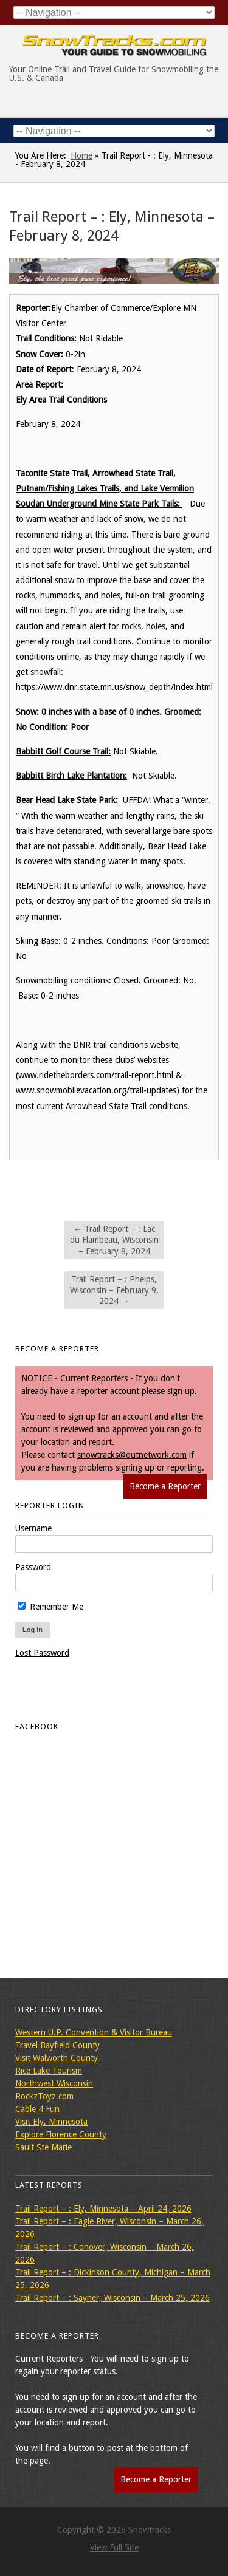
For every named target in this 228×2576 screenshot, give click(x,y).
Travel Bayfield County (57, 2045)
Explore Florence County (60, 2134)
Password (33, 1567)
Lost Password (42, 1653)
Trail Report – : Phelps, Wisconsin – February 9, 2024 (114, 1290)
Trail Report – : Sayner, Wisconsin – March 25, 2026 (112, 2298)
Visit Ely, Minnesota (51, 2122)
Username (33, 1528)
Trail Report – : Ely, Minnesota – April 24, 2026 (103, 2208)
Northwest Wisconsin (54, 2083)
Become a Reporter (165, 1486)
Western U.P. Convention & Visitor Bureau (93, 2032)
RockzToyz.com (44, 2096)
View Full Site (114, 2547)
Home (81, 155)
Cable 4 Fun (37, 2109)
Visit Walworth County (56, 2058)
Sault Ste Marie (43, 2147)
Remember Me (50, 1606)
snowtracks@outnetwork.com (132, 1455)
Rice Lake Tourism (48, 2070)
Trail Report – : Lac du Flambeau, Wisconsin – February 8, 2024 (114, 1240)
